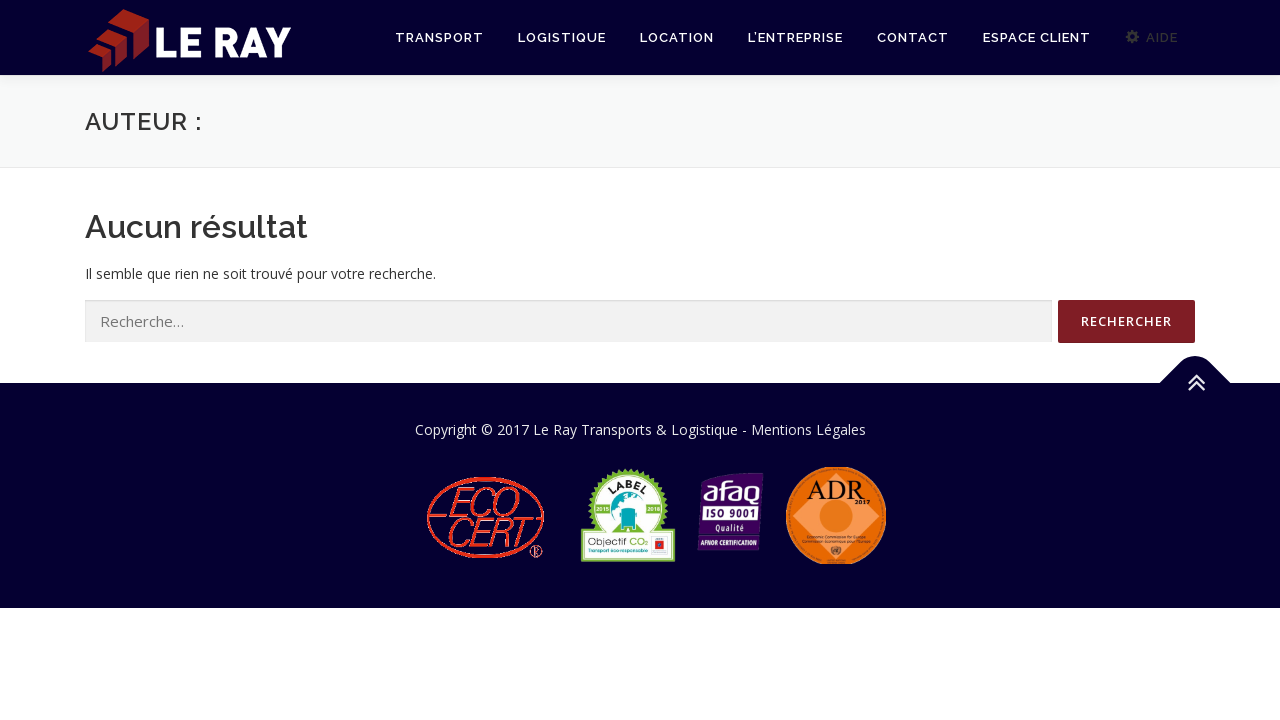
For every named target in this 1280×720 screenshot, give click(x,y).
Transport (439, 37)
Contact (913, 37)
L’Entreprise (795, 37)
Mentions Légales (808, 429)
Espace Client (1037, 37)
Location (677, 37)
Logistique (562, 37)
